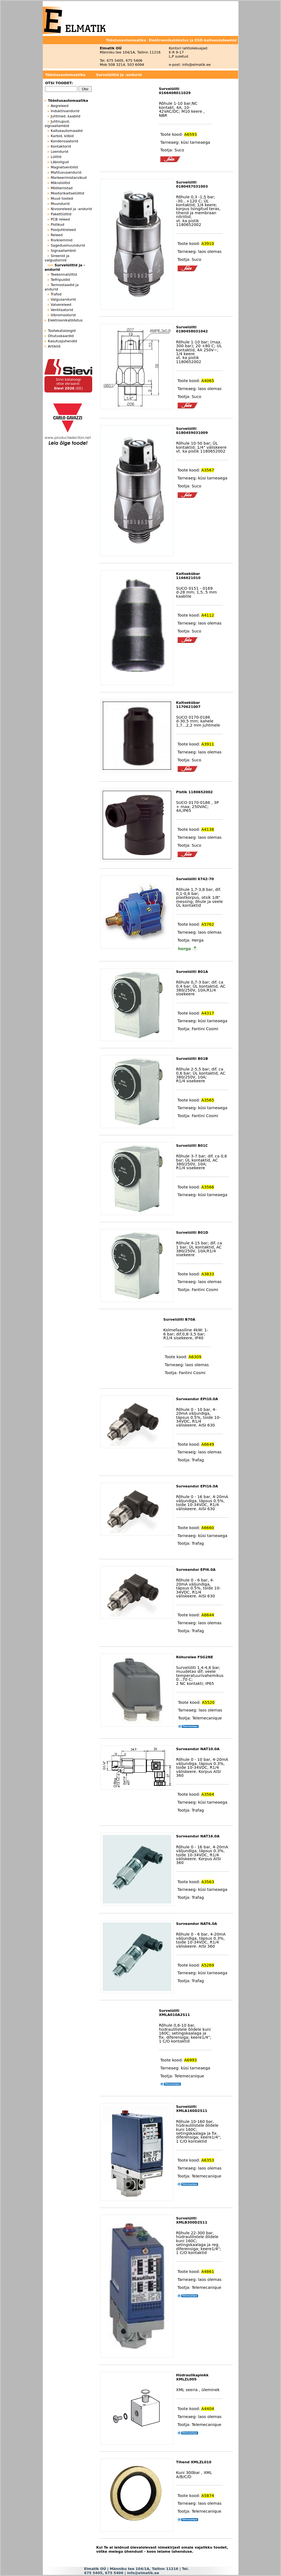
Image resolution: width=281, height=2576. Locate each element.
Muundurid (60, 204)
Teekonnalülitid (64, 274)
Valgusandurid (63, 299)
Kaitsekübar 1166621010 (188, 576)
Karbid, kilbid (62, 136)
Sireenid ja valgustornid (56, 258)
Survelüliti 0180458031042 (192, 329)
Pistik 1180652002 (194, 792)
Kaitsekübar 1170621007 (188, 705)
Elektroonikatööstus (65, 320)
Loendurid (59, 151)
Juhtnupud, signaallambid (57, 123)
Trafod (56, 294)
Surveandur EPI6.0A (196, 1569)
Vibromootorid (63, 315)
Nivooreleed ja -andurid (71, 209)
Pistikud (57, 224)
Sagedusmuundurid (68, 245)
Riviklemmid (61, 240)
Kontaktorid (61, 146)
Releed (57, 235)
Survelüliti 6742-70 (195, 879)
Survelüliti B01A (192, 972)
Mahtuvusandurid (66, 172)
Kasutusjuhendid (62, 341)
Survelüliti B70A (179, 1319)
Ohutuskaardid (61, 336)
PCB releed (60, 219)
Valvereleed (61, 305)
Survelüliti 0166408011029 (175, 91)
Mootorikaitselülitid (67, 193)
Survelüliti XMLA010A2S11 (174, 2013)
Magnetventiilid (64, 167)
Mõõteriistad (62, 188)
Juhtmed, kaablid (65, 116)
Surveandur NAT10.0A (198, 1749)
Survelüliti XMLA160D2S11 (191, 2109)
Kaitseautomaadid (67, 131)
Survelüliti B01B (192, 1059)
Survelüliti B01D (192, 1232)
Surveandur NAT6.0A (196, 1924)
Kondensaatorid (64, 141)
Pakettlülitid (61, 214)
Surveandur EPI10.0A (197, 1399)
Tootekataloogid (62, 331)
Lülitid (56, 157)
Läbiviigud (60, 162)
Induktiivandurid (65, 111)
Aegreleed (60, 106)
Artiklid (54, 346)
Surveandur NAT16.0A (198, 1836)
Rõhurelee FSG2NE (194, 1657)
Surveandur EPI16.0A (197, 1486)
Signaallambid (63, 250)
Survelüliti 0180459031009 (192, 430)
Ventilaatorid (62, 310)
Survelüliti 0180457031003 (192, 184)
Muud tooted (62, 198)
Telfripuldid (60, 280)
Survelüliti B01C (192, 1145)
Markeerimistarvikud (69, 178)
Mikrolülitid (60, 183)
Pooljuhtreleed (63, 230)
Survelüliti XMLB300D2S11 (191, 2220)
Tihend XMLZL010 (194, 2462)
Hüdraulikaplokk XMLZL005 (192, 2377)
